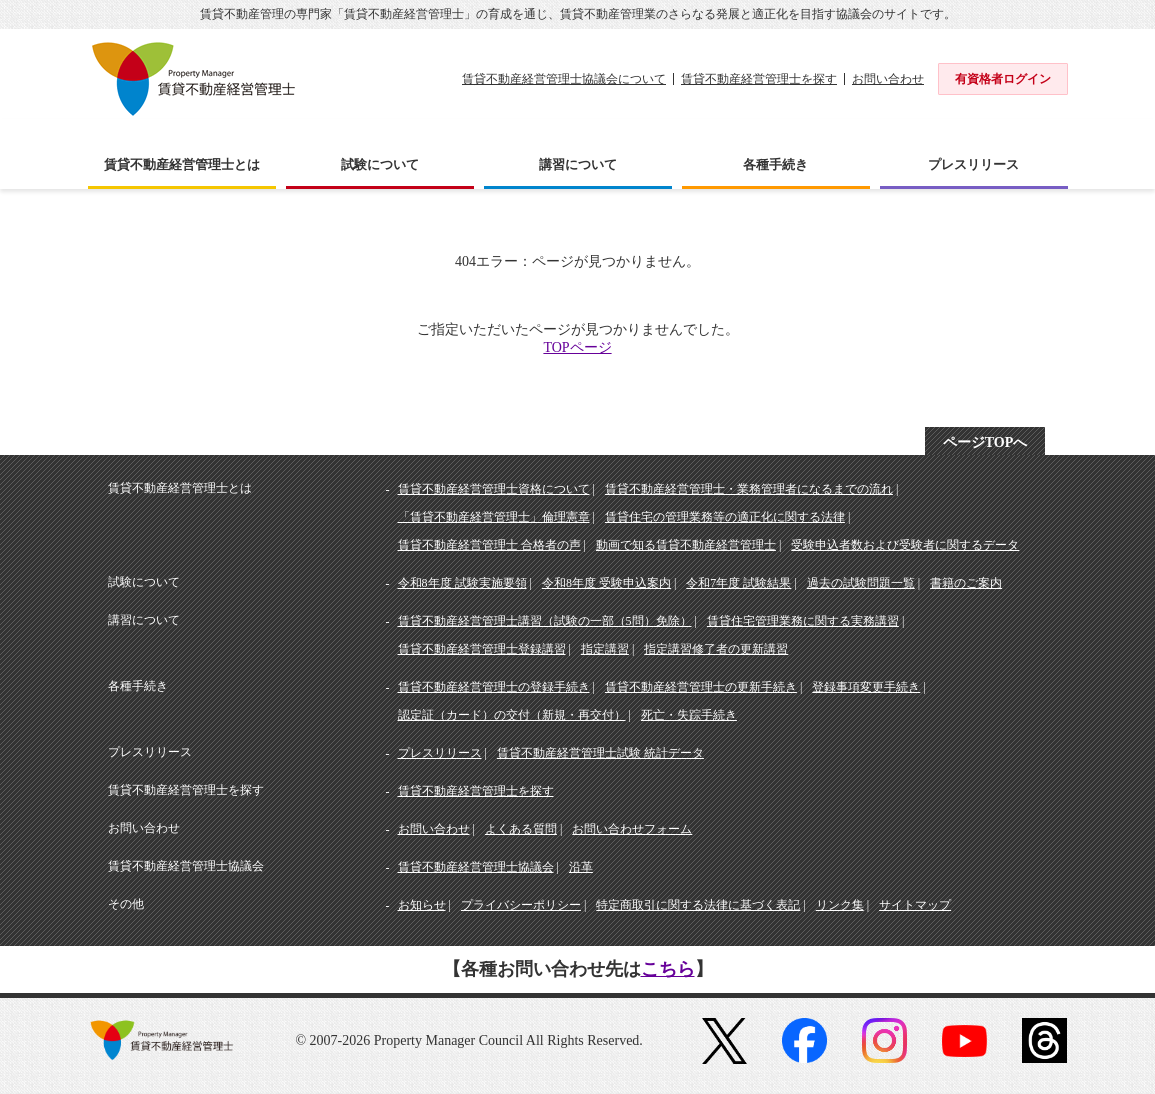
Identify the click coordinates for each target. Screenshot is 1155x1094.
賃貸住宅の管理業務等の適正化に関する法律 (725, 517)
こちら (668, 969)
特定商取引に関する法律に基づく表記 (698, 905)
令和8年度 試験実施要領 (462, 583)
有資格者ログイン (1003, 79)
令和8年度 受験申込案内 (606, 583)
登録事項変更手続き (866, 687)
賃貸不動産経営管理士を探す (759, 79)
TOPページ (577, 347)
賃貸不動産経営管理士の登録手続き (494, 687)
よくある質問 (521, 829)
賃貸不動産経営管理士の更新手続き (701, 687)
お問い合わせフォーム (632, 829)
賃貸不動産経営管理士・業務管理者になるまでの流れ (749, 489)
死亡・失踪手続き (689, 715)
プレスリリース (440, 753)
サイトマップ (915, 905)
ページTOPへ (985, 442)
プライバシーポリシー (521, 905)
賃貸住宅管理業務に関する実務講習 (803, 621)
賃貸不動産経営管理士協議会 (476, 867)
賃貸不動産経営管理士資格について (494, 489)
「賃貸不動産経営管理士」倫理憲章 (494, 517)
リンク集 (840, 905)
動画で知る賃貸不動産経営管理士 (686, 545)
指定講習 (605, 649)
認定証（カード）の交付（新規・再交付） (512, 715)
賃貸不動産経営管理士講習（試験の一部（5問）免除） (545, 621)
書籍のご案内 (966, 583)
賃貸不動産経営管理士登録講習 (482, 649)
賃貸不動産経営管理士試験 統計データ (600, 753)
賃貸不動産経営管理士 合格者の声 (489, 545)
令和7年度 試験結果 (738, 583)
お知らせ (422, 905)
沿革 (581, 867)
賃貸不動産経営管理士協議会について (564, 79)
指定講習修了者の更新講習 (716, 649)
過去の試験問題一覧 (861, 583)
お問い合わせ (888, 79)
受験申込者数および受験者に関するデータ (905, 545)
